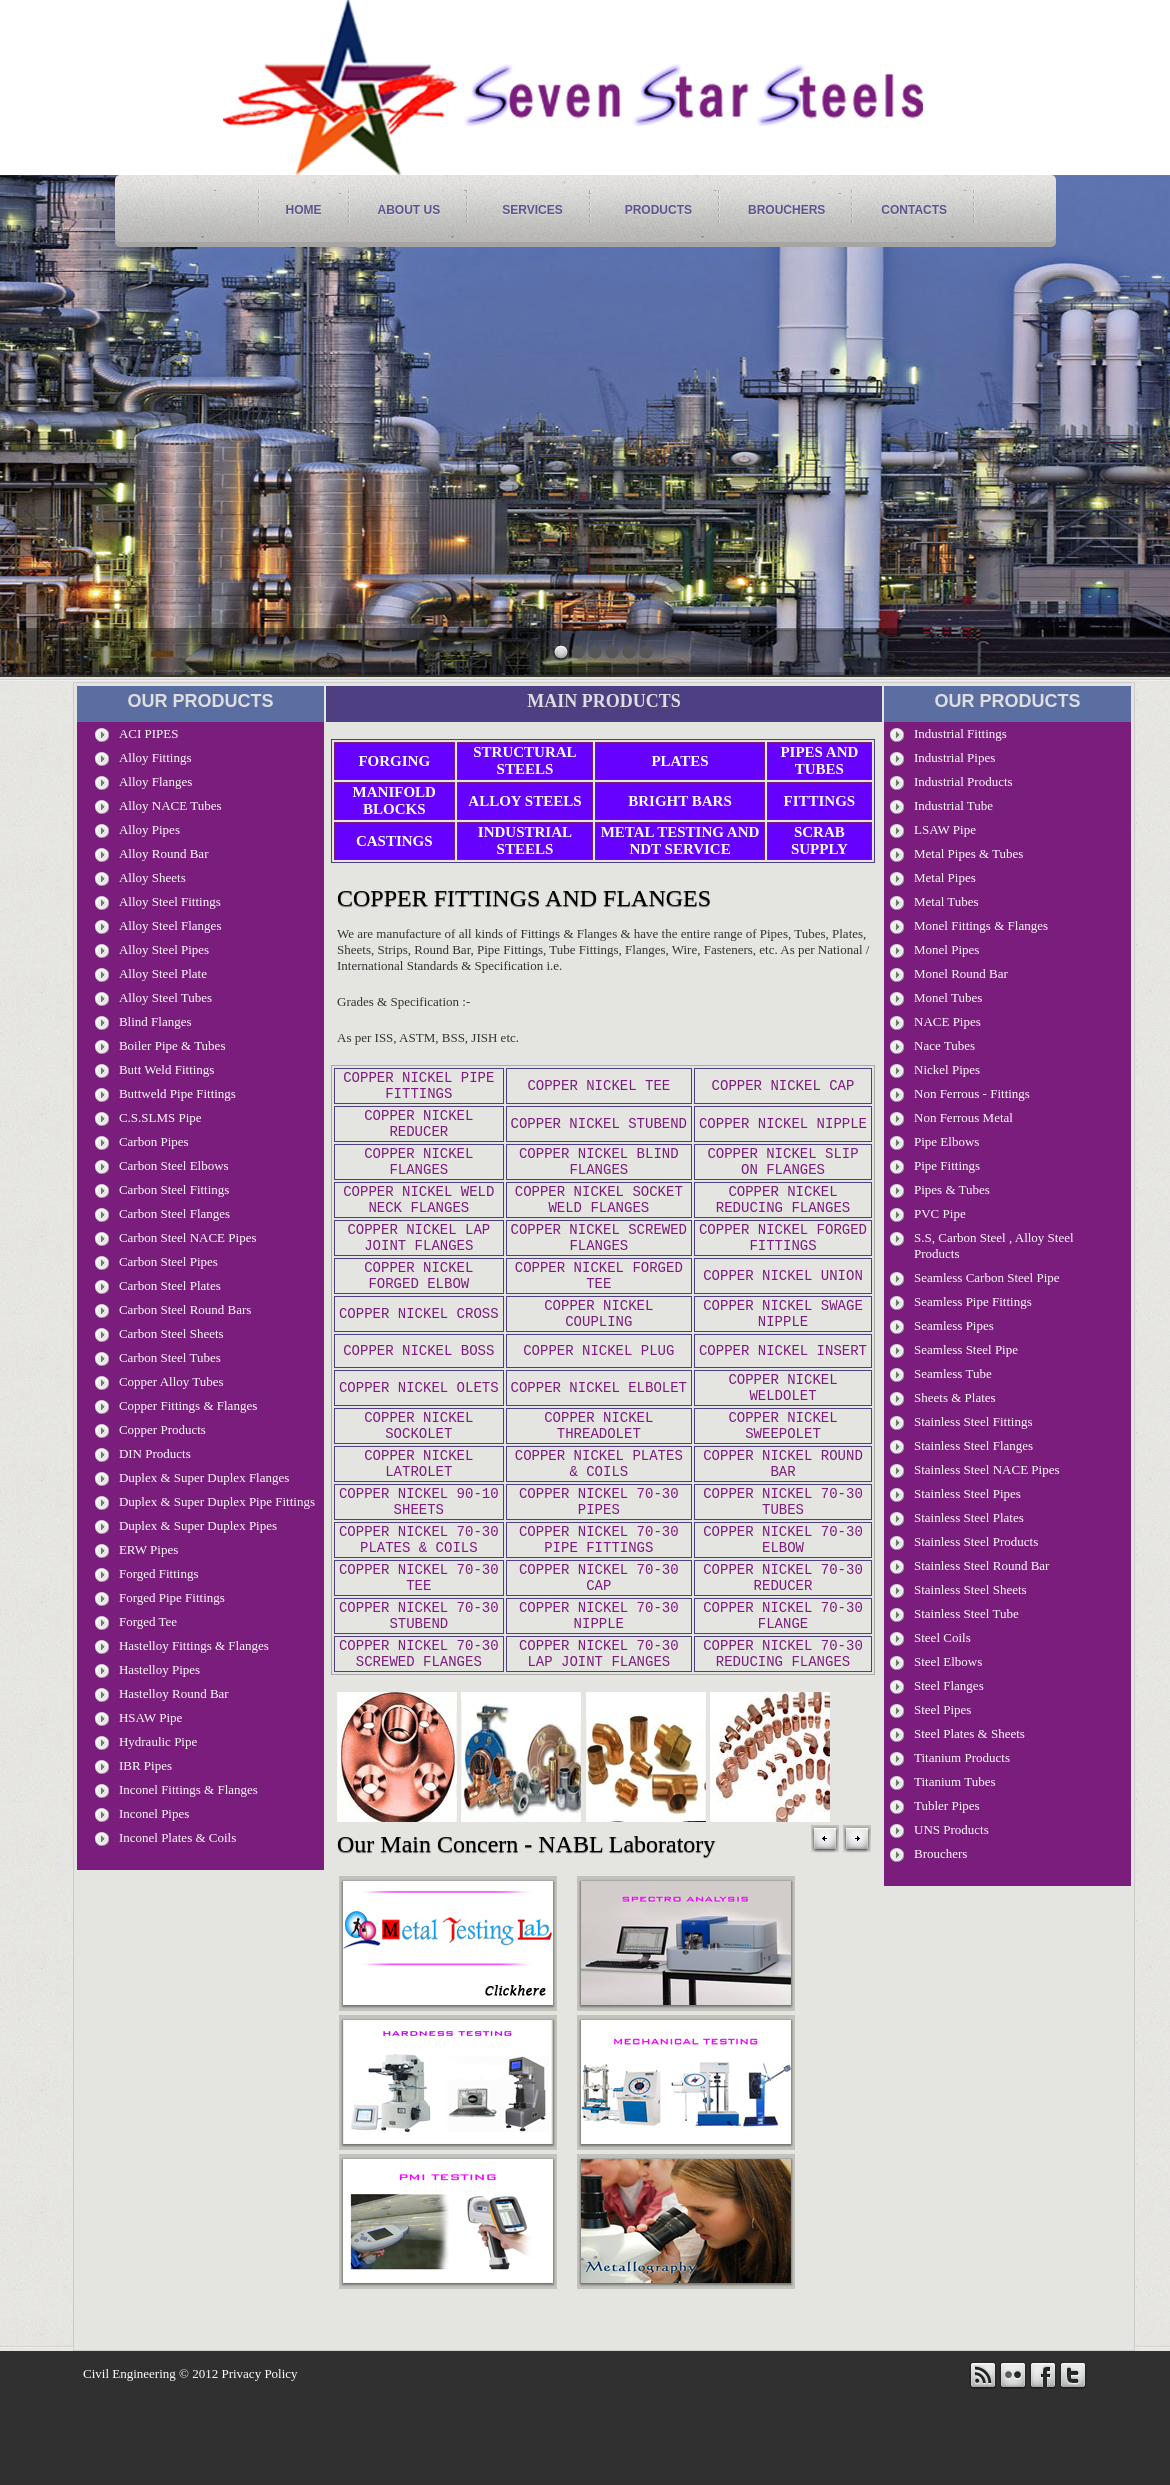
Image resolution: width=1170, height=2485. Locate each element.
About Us (409, 210)
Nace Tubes (944, 1045)
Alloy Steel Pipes (164, 949)
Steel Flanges (949, 1685)
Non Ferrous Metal (963, 1117)
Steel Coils (942, 1637)
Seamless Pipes (954, 1325)
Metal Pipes (945, 877)
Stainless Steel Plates (969, 1517)
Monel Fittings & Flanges (981, 925)
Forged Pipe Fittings (172, 1597)
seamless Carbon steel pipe (987, 1277)
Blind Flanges (155, 1021)
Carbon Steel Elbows (174, 1165)
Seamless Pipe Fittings (973, 1301)
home (304, 210)
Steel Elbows (948, 1661)
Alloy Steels (524, 801)
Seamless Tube (953, 1373)
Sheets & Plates (955, 1397)
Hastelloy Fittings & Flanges (194, 1645)
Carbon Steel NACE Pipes (188, 1237)
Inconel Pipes (154, 1813)
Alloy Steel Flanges (170, 925)
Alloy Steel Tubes (165, 997)
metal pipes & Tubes (968, 853)
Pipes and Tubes (819, 760)
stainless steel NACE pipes (987, 1469)
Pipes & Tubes (952, 1189)
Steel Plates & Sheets (969, 1733)
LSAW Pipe (945, 829)
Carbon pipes (154, 1141)
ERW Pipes (148, 1549)
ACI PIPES (149, 733)
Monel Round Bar (961, 973)
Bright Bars (680, 801)
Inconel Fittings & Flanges (188, 1789)
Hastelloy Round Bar (174, 1693)
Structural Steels (524, 760)
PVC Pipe (940, 1213)
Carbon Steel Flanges (174, 1213)
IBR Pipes (145, 1765)
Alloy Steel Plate (163, 973)
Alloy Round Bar (164, 853)
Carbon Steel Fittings (174, 1189)
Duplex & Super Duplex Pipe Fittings (217, 1501)
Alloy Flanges (155, 781)
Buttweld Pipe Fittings (177, 1093)
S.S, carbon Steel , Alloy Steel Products (994, 1245)
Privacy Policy (259, 2463)
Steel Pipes (942, 1709)
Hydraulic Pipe (158, 1741)
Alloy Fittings (155, 757)
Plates (679, 761)
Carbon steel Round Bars (185, 1309)
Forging (394, 761)
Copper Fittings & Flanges (188, 1405)
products (658, 210)
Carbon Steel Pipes (168, 1261)
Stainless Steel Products (976, 1541)
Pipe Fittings (947, 1165)
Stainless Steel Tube (966, 1613)
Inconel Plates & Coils (177, 1837)
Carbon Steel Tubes (170, 1357)
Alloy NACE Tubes (170, 805)
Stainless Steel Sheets (970, 1589)
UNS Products (951, 1829)
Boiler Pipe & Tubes (172, 1045)
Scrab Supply (819, 840)
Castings (394, 841)
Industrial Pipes (954, 757)
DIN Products (155, 1453)
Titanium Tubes (955, 1781)
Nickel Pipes (947, 1069)
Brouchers (786, 210)
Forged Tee (148, 1621)
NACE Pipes (947, 1021)
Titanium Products (962, 1757)
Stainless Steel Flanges (973, 1445)
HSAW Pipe (150, 1717)
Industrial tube (953, 805)
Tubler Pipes (947, 1805)
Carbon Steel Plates (170, 1285)
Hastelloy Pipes (159, 1669)
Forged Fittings (159, 1573)
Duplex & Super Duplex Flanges (204, 1477)
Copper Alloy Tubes (171, 1381)
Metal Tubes (946, 901)
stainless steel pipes (967, 1493)
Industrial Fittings (960, 733)
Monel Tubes (948, 997)
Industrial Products (963, 781)
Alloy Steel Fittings (170, 901)
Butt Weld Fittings (167, 1069)
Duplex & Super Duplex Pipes (198, 1525)
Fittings (820, 801)
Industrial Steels (525, 840)
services (532, 210)
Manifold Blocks (394, 800)
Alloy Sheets (152, 877)
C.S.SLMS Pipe (160, 1117)
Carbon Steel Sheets (171, 1333)
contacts (914, 210)
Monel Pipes (946, 949)
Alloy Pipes (149, 829)
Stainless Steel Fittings (973, 1421)
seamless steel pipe (966, 1349)
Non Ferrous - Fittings (972, 1093)
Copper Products (162, 1429)
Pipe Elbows (946, 1141)
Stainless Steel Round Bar (981, 1565)
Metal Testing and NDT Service (680, 840)
